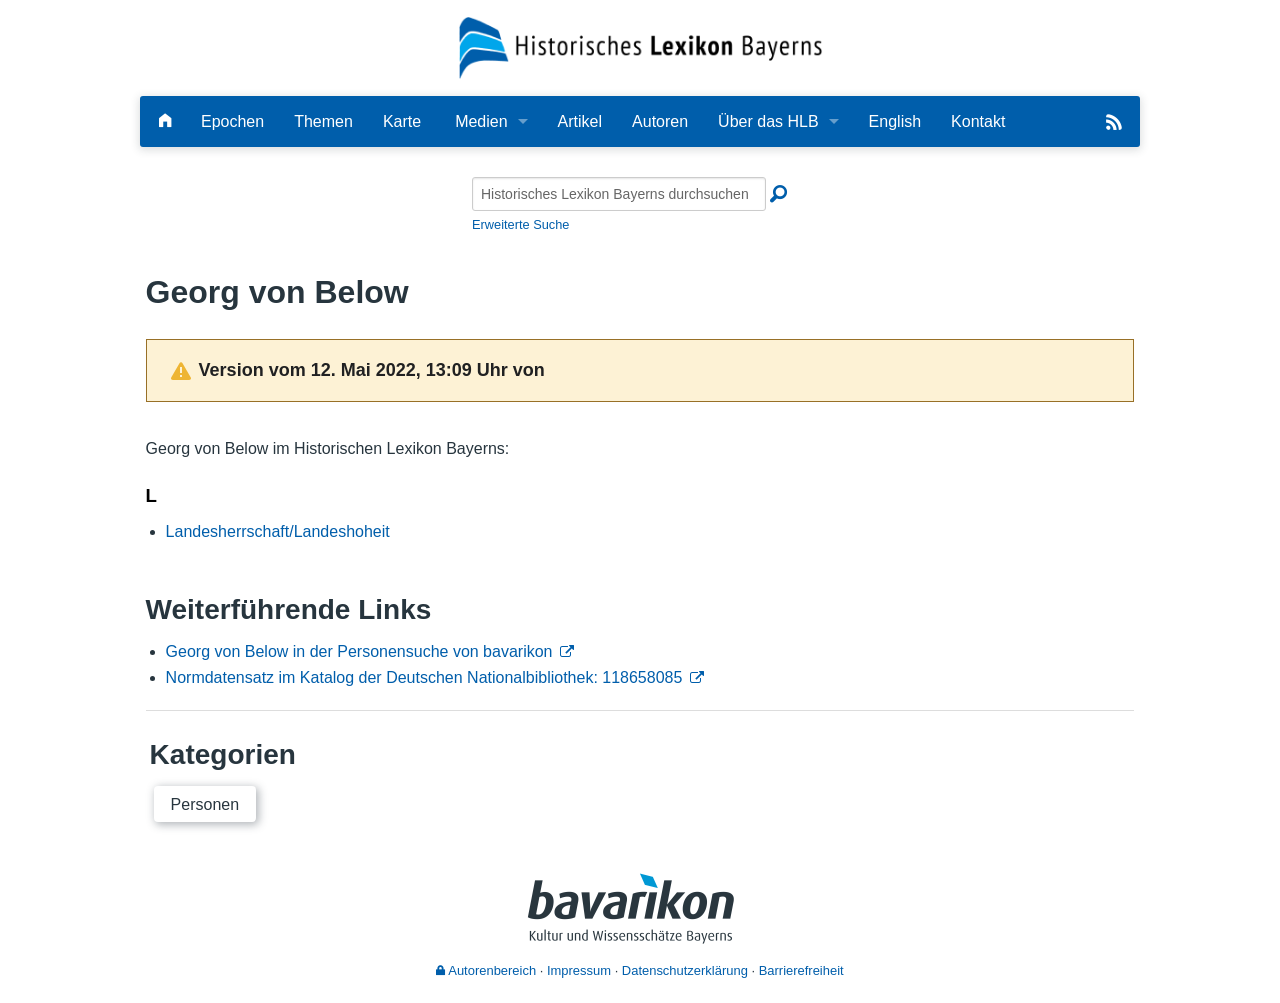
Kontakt (978, 121)
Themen (323, 121)
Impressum (579, 970)
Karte (402, 121)
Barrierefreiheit (801, 970)
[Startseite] (640, 46)
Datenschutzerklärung (685, 970)
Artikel (580, 121)
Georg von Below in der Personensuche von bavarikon (359, 651)
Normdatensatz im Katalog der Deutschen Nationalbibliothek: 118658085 (424, 677)
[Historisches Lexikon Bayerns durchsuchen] (619, 194)
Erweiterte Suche (520, 224)
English (895, 121)
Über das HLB (768, 121)
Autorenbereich (486, 970)
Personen (205, 804)
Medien (481, 121)
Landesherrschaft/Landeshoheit (278, 531)
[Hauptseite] (165, 121)
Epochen (232, 121)
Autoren (660, 121)
